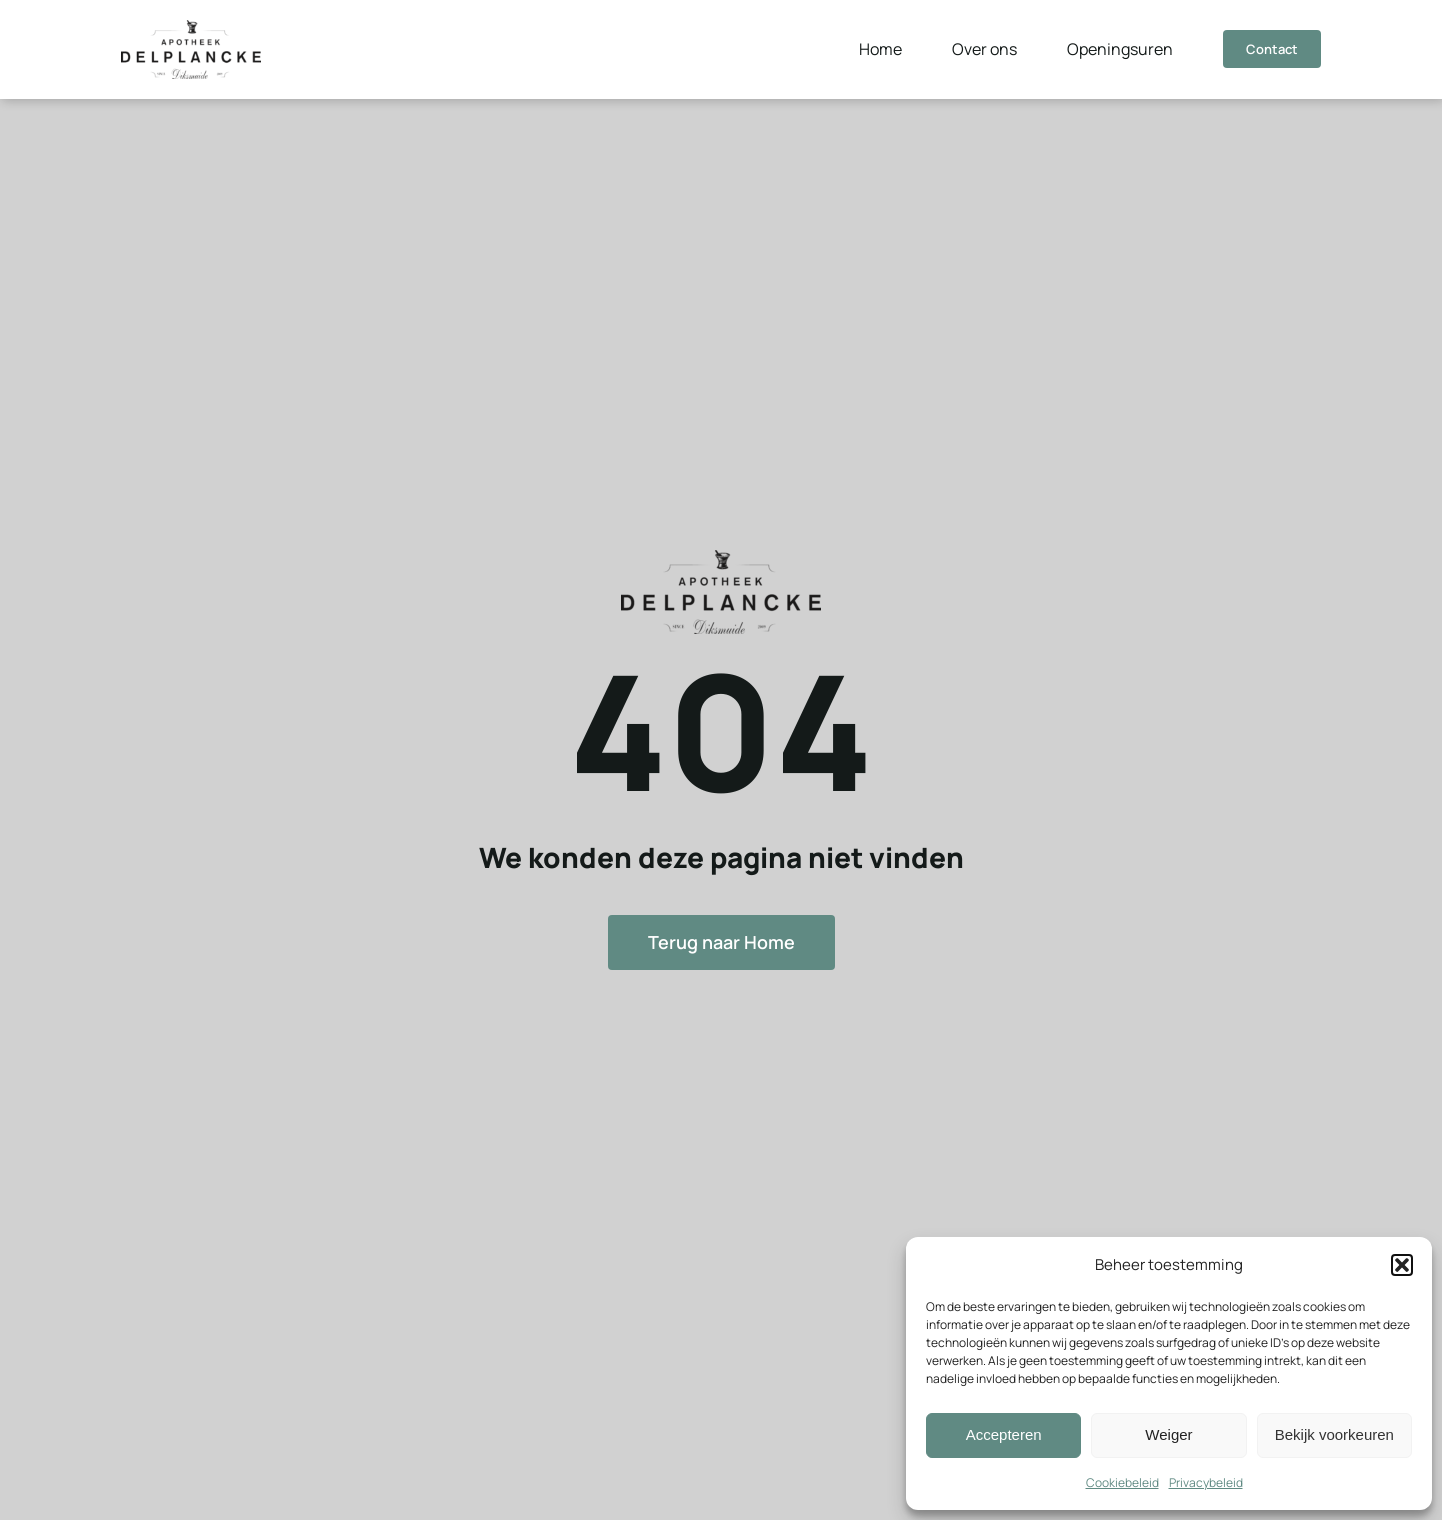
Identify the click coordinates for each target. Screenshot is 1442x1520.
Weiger (1168, 1434)
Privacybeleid (1206, 1482)
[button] (1402, 1265)
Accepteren (1004, 1434)
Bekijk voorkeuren (1334, 1434)
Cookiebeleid (1122, 1482)
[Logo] (191, 28)
